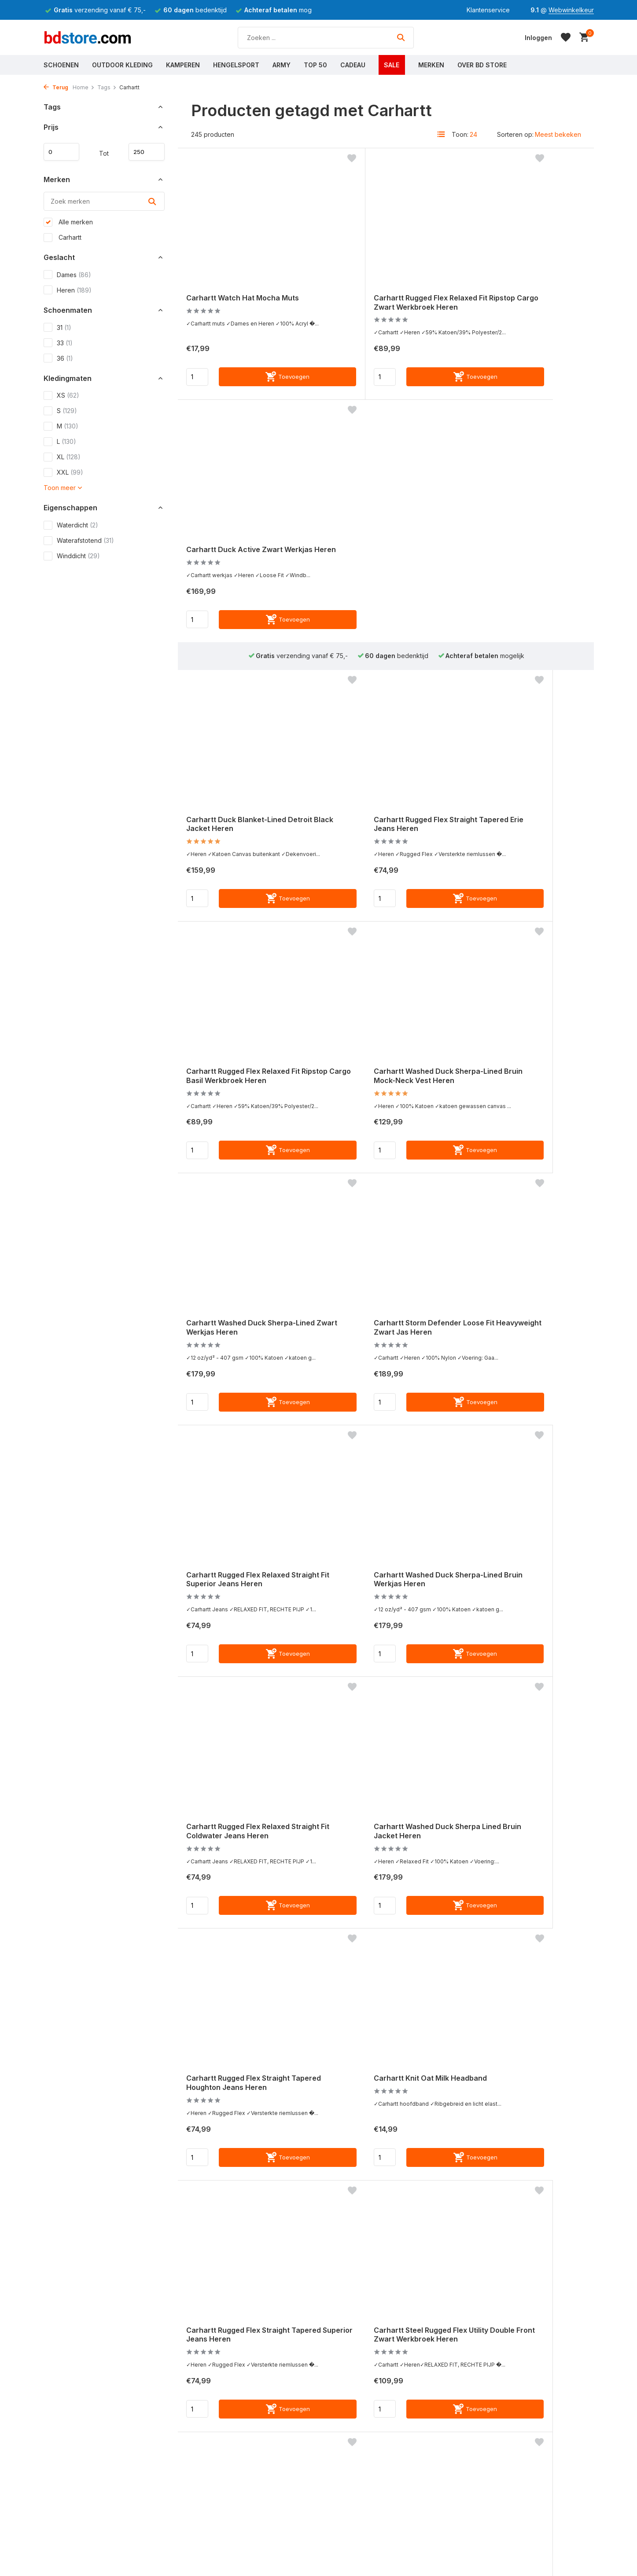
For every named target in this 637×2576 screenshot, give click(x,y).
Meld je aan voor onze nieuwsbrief (532, 2404)
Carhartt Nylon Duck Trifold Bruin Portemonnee (239, 1855)
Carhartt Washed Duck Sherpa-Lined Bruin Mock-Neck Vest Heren (246, 836)
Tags (107, 87)
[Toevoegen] (263, 382)
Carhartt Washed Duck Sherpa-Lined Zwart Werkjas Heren (384, 832)
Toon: (460, 134)
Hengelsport (236, 65)
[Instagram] (500, 2386)
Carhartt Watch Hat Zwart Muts (384, 2099)
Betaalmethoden (67, 2558)
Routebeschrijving (367, 2546)
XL (62, 459)
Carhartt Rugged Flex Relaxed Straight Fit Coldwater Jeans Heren (519, 1095)
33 (58, 345)
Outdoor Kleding (122, 65)
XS (61, 398)
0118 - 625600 (515, 2570)
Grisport (211, 2558)
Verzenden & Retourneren (82, 2570)
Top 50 (315, 65)
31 (57, 330)
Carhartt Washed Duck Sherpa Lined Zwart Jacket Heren (521, 1856)
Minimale (65, 152)
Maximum (143, 152)
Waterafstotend (79, 543)
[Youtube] (516, 2386)
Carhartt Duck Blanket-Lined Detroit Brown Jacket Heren (518, 2105)
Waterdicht (71, 527)
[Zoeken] (326, 37)
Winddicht (72, 558)
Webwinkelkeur (571, 10)
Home (84, 87)
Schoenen (61, 65)
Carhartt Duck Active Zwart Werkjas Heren (516, 289)
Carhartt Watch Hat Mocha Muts (238, 289)
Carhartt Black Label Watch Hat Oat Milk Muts (384, 1855)
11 (418, 2243)
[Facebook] (485, 2386)
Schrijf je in (565, 2455)
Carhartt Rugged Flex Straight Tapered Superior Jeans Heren (244, 1597)
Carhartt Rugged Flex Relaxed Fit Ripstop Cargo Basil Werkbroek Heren (519, 579)
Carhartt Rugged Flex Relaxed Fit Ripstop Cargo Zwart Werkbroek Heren (381, 293)
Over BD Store (482, 65)
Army (281, 65)
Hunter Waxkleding (227, 2546)
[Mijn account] (538, 37)
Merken (431, 65)
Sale (391, 65)
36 (58, 360)
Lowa (207, 2570)
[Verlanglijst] (566, 37)
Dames (67, 277)
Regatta (211, 2535)
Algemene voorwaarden (79, 2546)
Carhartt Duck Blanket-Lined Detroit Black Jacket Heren (241, 574)
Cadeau (352, 65)
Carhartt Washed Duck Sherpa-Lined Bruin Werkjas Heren (384, 1090)
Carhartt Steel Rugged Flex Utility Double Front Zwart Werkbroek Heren (376, 1602)
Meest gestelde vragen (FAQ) (87, 2535)
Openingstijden (363, 2535)
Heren (68, 293)
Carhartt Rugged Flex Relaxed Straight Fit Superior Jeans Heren (243, 1095)
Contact (55, 2523)
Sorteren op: (515, 134)
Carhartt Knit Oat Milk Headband (505, 1349)
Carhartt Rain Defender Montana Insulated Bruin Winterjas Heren (233, 2108)
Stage (349, 2570)
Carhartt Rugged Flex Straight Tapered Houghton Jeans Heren (385, 1348)
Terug (56, 87)
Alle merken (68, 224)
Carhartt (62, 240)
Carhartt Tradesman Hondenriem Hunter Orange (516, 1598)
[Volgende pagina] (435, 2243)
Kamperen (183, 65)
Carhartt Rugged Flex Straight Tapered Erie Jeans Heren (381, 574)
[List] (441, 134)
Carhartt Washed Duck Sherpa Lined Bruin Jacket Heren (244, 1348)
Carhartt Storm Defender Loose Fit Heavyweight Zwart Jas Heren (523, 837)
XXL (63, 475)
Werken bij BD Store (370, 2558)
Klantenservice (488, 10)
